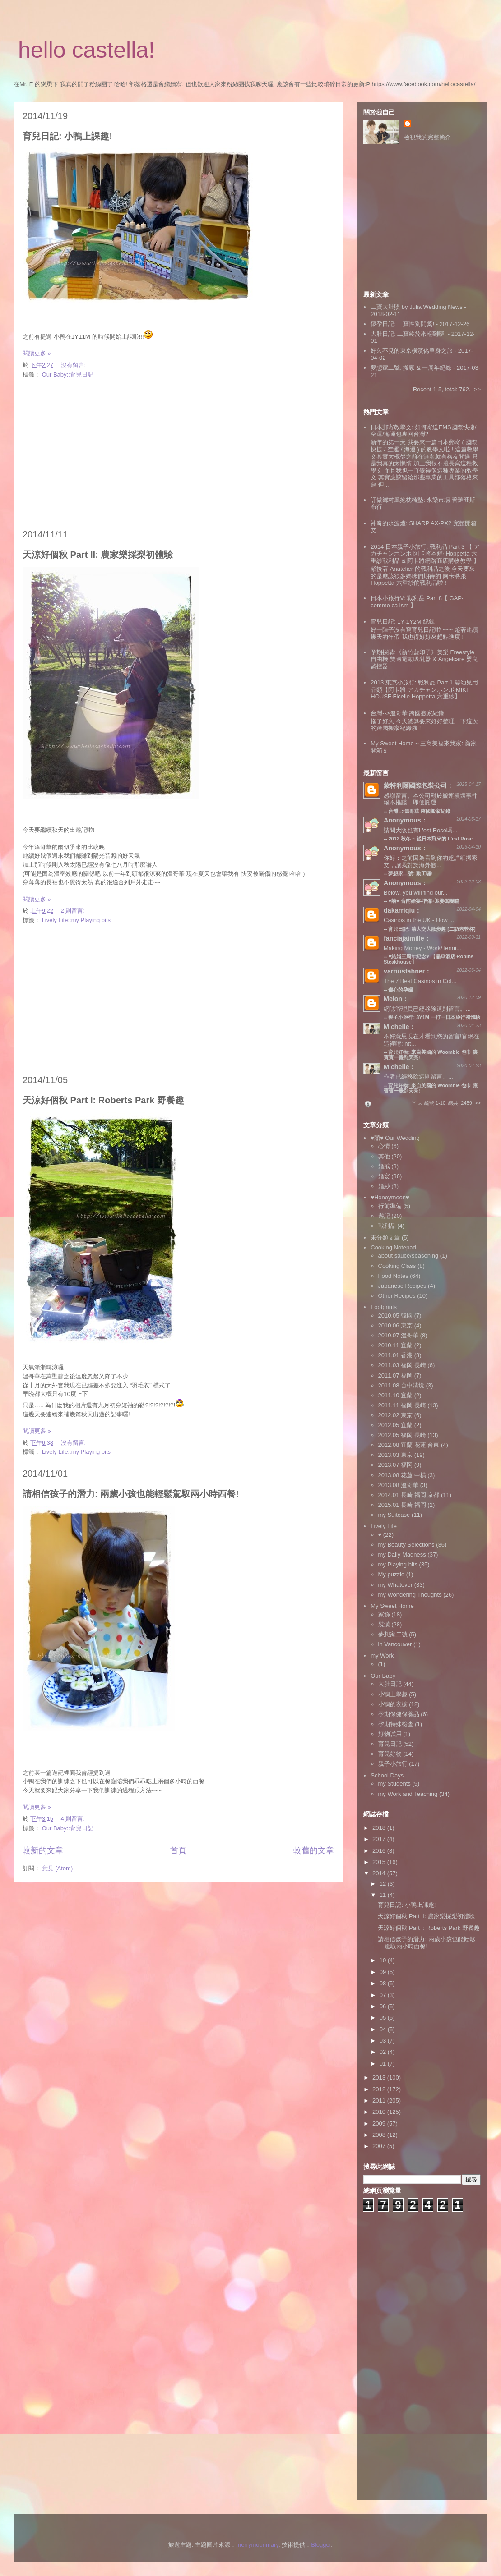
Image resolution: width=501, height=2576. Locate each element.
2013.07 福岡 (395, 1464)
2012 (379, 2089)
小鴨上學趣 (393, 1694)
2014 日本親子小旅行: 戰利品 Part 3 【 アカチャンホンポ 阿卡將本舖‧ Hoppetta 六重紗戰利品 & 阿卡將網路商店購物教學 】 (425, 553)
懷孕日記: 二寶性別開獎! (402, 324)
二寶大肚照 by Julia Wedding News (417, 306)
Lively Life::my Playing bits (76, 920)
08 (384, 1983)
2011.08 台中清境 (401, 1385)
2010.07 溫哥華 (398, 1335)
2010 (379, 2111)
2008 (379, 2134)
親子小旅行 (393, 1763)
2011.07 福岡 (395, 1375)
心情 (384, 1146)
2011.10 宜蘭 (395, 1395)
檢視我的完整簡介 (427, 137)
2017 (379, 1839)
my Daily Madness (402, 1554)
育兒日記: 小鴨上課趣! (67, 136)
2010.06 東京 (395, 1325)
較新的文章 (43, 1850)
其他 (384, 1156)
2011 (379, 2100)
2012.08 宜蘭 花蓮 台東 (409, 1445)
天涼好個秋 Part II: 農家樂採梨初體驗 (98, 555)
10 (384, 1960)
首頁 (178, 1850)
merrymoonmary (257, 2544)
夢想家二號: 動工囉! (410, 873)
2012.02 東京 (395, 1415)
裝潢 (384, 1624)
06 (384, 2006)
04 (384, 2029)
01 (384, 2063)
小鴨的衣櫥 (393, 1704)
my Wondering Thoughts (410, 1594)
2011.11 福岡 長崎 (402, 1405)
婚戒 (384, 1166)
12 (384, 1883)
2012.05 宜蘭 (395, 1425)
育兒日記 (390, 1743)
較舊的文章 (313, 1850)
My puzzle (391, 1574)
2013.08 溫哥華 (398, 1485)
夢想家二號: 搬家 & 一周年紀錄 (411, 367)
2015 (379, 1862)
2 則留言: (74, 910)
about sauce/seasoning (408, 1255)
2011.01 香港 (395, 1355)
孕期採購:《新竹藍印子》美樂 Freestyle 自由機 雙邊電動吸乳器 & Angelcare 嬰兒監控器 (424, 659)
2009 (379, 2123)
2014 (379, 1873)
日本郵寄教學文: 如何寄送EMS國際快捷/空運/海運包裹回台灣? (423, 431)
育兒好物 (390, 1753)
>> (477, 389)
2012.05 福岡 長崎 (402, 1435)
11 (384, 1895)
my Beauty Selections (406, 1544)
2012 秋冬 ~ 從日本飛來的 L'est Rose (430, 838)
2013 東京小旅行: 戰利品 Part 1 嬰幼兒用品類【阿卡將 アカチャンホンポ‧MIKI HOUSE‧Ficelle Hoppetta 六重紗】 (424, 689)
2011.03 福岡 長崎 (402, 1365)
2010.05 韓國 (395, 1315)
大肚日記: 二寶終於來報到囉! (408, 334)
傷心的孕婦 (400, 989)
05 (384, 2017)
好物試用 (390, 1734)
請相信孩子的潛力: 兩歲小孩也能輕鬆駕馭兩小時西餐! (131, 1494)
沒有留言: (74, 365)
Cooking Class (397, 1266)
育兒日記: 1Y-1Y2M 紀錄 (403, 621)
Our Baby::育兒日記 (67, 374)
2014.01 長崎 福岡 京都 (409, 1495)
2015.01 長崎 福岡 (402, 1505)
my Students (394, 1783)
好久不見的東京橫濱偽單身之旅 (412, 350)
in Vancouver (395, 1644)
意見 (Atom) (57, 1868)
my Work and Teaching (408, 1794)
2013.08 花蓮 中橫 (402, 1475)
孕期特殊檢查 (395, 1724)
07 (384, 1995)
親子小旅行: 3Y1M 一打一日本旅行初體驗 (434, 1017)
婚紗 (384, 1186)
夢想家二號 (393, 1634)
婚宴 (384, 1176)
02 (384, 2051)
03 (384, 2040)
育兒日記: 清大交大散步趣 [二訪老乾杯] (431, 929)
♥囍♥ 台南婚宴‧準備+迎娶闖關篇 (423, 901)
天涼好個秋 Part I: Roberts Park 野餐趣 (103, 1100)
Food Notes (393, 1275)
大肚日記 (390, 1684)
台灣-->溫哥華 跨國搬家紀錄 (407, 713)
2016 (379, 1850)
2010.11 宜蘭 (395, 1345)
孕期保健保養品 (398, 1714)
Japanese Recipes (402, 1285)
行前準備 (390, 1206)
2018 (379, 1827)
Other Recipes (397, 1295)
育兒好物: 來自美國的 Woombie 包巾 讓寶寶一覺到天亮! (431, 1088)
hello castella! (86, 50)
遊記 (384, 1215)
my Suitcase (394, 1514)
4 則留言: (74, 1818)
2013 (379, 2077)
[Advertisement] (178, 454)
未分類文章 (385, 1237)
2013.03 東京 (395, 1454)
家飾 (384, 1614)
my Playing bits (398, 1564)
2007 (379, 2146)
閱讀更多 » (37, 353)
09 (384, 1972)
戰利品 (387, 1225)
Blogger (321, 2544)
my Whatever (395, 1584)
